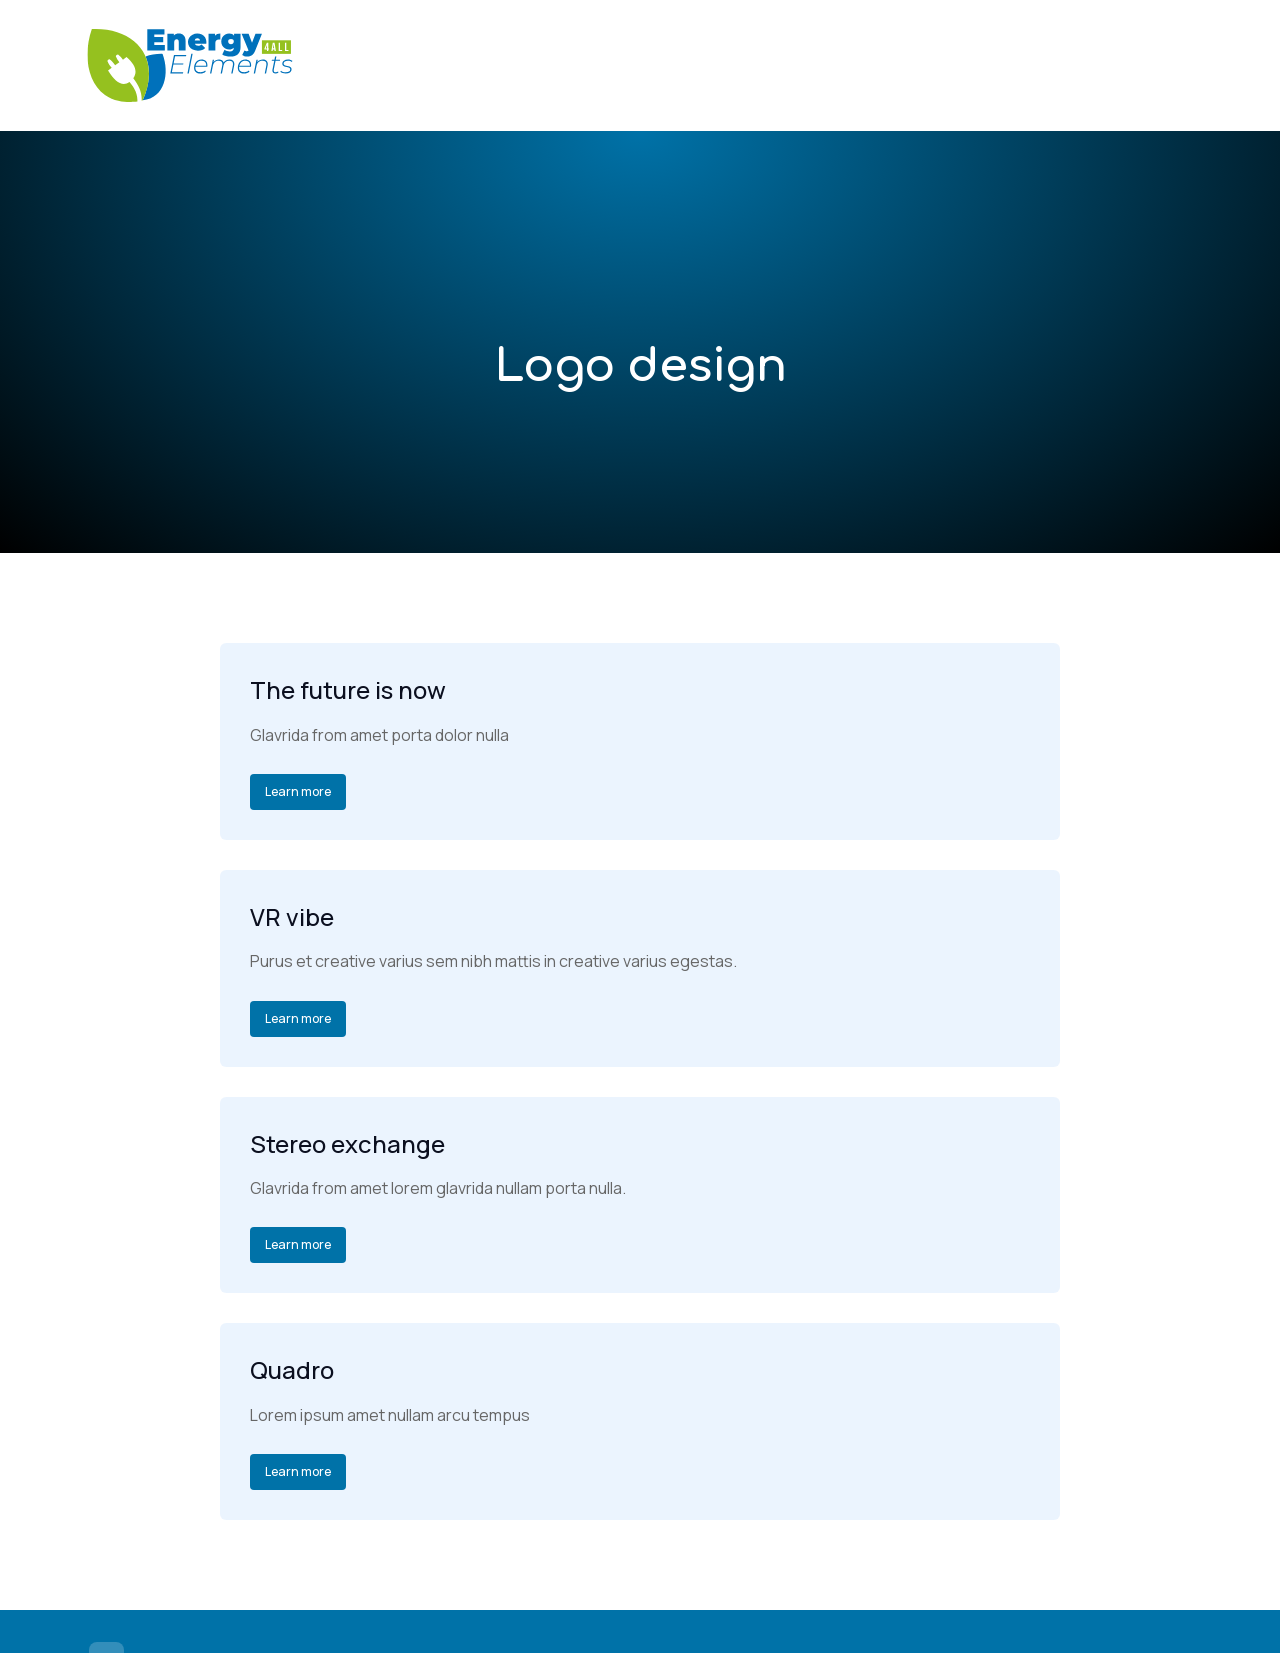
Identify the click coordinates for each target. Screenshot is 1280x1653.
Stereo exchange (347, 1143)
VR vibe (292, 916)
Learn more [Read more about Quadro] (298, 1471)
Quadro (292, 1369)
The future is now (348, 689)
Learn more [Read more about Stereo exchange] (298, 1244)
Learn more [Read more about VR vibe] (298, 1018)
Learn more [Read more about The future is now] (298, 791)
